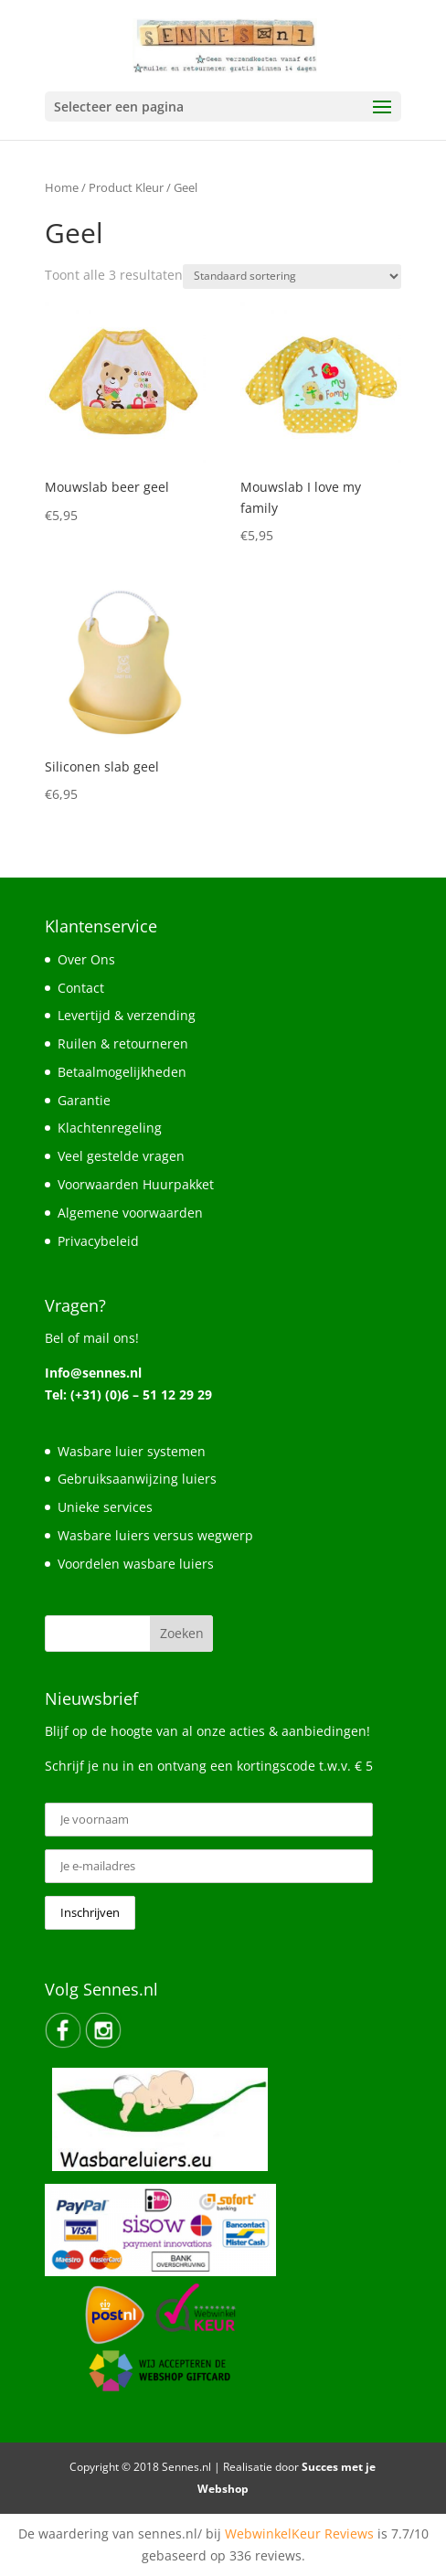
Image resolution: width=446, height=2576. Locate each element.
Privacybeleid (98, 1241)
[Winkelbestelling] (292, 276)
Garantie (84, 1100)
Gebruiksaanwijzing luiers (137, 1478)
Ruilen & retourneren (123, 1043)
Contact (81, 987)
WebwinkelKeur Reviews (299, 2533)
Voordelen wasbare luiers (136, 1563)
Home (62, 187)
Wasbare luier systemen (132, 1451)
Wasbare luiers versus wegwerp (155, 1535)
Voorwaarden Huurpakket (136, 1184)
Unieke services (105, 1507)
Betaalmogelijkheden (122, 1071)
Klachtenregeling (110, 1127)
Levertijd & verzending (127, 1015)
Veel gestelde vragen (121, 1156)
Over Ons (86, 959)
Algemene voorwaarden (130, 1212)
